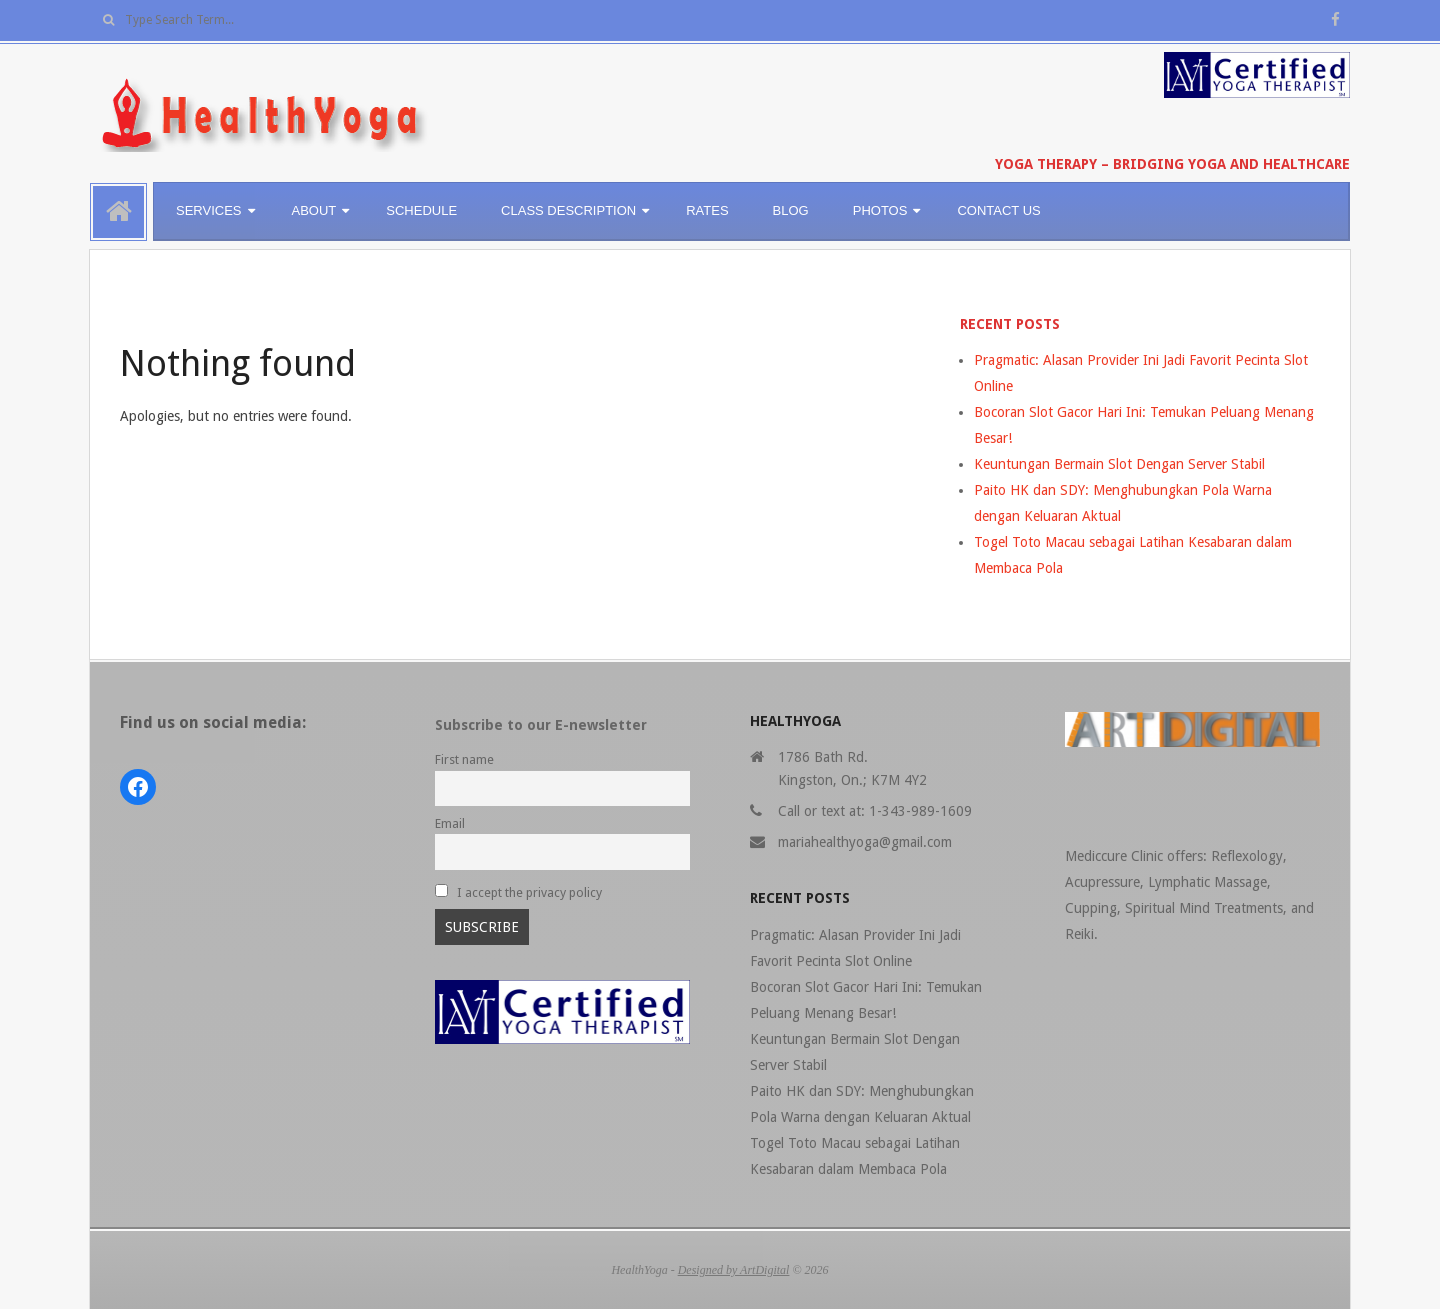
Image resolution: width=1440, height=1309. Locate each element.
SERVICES (209, 210)
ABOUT (314, 210)
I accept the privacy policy (518, 892)
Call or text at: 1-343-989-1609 (875, 811)
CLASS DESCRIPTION (568, 210)
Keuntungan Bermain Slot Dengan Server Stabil (1119, 464)
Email (450, 823)
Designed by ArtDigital (734, 1270)
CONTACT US (998, 210)
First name (464, 759)
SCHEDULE (421, 210)
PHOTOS (880, 210)
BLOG (791, 210)
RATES (707, 210)
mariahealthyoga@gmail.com (865, 842)
